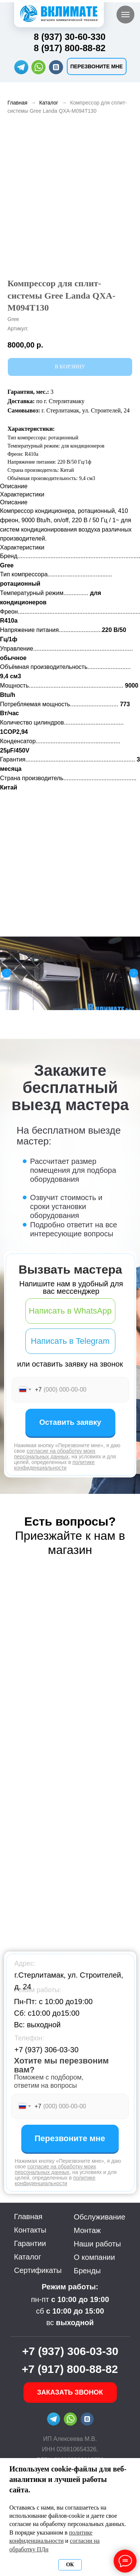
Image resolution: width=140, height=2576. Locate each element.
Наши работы (97, 2244)
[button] (97, 66)
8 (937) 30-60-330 (70, 37)
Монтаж (87, 2230)
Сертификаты (38, 2270)
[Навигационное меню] (125, 14)
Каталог (48, 103)
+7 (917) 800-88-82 (70, 2369)
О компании (94, 2257)
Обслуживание (99, 2217)
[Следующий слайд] (133, 973)
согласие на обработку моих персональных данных (55, 1454)
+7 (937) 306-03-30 (47, 2050)
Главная (17, 103)
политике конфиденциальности (54, 1465)
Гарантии (30, 2243)
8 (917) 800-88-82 (70, 48)
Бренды (87, 2271)
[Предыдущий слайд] (6, 973)
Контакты (30, 2230)
